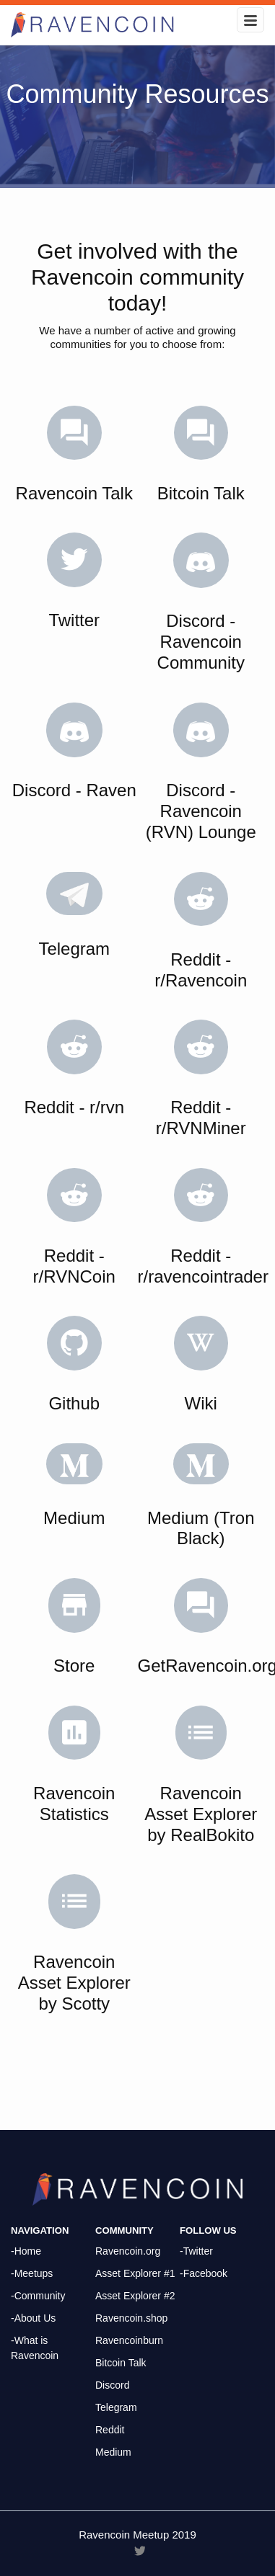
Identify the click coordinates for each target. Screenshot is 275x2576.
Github (74, 1403)
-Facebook (203, 2273)
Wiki (201, 1403)
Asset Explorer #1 (135, 2273)
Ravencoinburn (129, 2340)
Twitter (74, 620)
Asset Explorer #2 (135, 2295)
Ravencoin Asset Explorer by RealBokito (200, 1814)
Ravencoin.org (127, 2251)
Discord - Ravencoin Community (201, 641)
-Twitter (196, 2251)
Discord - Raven (74, 790)
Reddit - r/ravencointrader (203, 1266)
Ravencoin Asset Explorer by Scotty (74, 1982)
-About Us (33, 2318)
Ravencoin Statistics (74, 1803)
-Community (38, 2295)
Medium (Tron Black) (200, 1528)
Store (74, 1665)
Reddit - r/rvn (74, 1107)
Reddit (109, 2429)
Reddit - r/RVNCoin (74, 1266)
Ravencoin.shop (131, 2318)
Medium (74, 1518)
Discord (112, 2385)
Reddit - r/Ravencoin (200, 970)
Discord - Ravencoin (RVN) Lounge (201, 811)
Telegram (74, 948)
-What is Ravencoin (34, 2348)
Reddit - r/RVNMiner (201, 1117)
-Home (26, 2251)
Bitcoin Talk (201, 493)
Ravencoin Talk (74, 493)
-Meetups (32, 2273)
